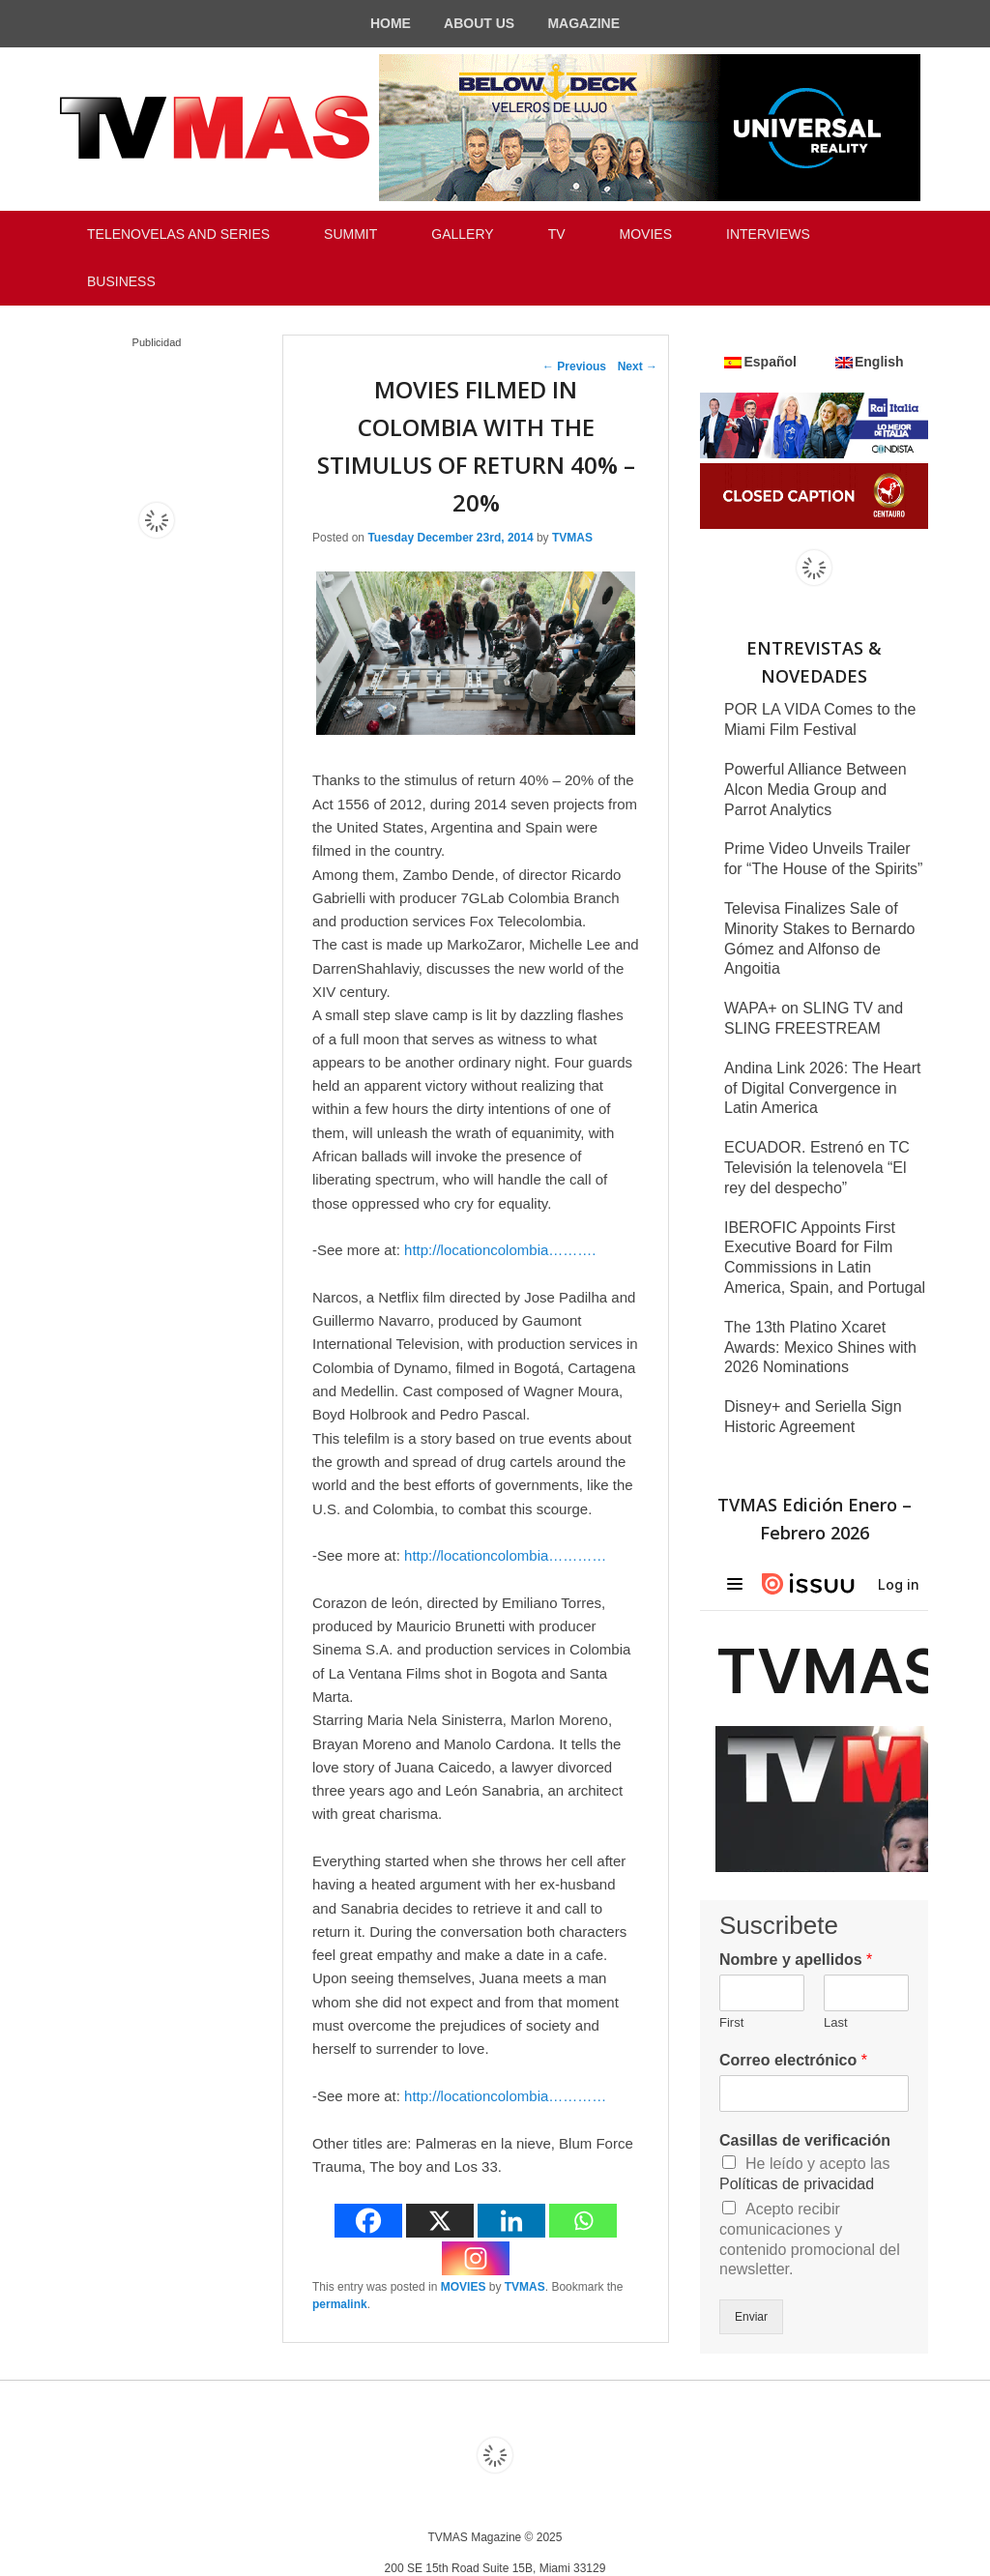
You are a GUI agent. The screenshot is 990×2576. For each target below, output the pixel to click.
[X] (440, 2221)
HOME (390, 23)
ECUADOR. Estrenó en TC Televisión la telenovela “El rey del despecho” (817, 1167)
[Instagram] (476, 2258)
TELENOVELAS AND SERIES (178, 234)
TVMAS (572, 537)
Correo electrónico (793, 2060)
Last (836, 2022)
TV (557, 234)
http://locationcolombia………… (505, 1555)
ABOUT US (479, 23)
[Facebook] (368, 2221)
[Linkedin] (511, 2221)
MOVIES (646, 234)
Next (637, 366)
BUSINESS (121, 281)
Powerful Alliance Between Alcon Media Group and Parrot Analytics (815, 789)
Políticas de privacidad (796, 2184)
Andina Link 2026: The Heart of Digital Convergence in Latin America (822, 1088)
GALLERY (462, 234)
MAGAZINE (583, 23)
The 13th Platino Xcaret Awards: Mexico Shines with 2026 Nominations (820, 1347)
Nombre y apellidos (795, 1959)
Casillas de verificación (804, 2140)
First (731, 2022)
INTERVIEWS (768, 234)
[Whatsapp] (583, 2221)
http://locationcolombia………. (500, 1250)
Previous (574, 366)
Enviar (751, 2317)
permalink (339, 2304)
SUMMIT (350, 234)
